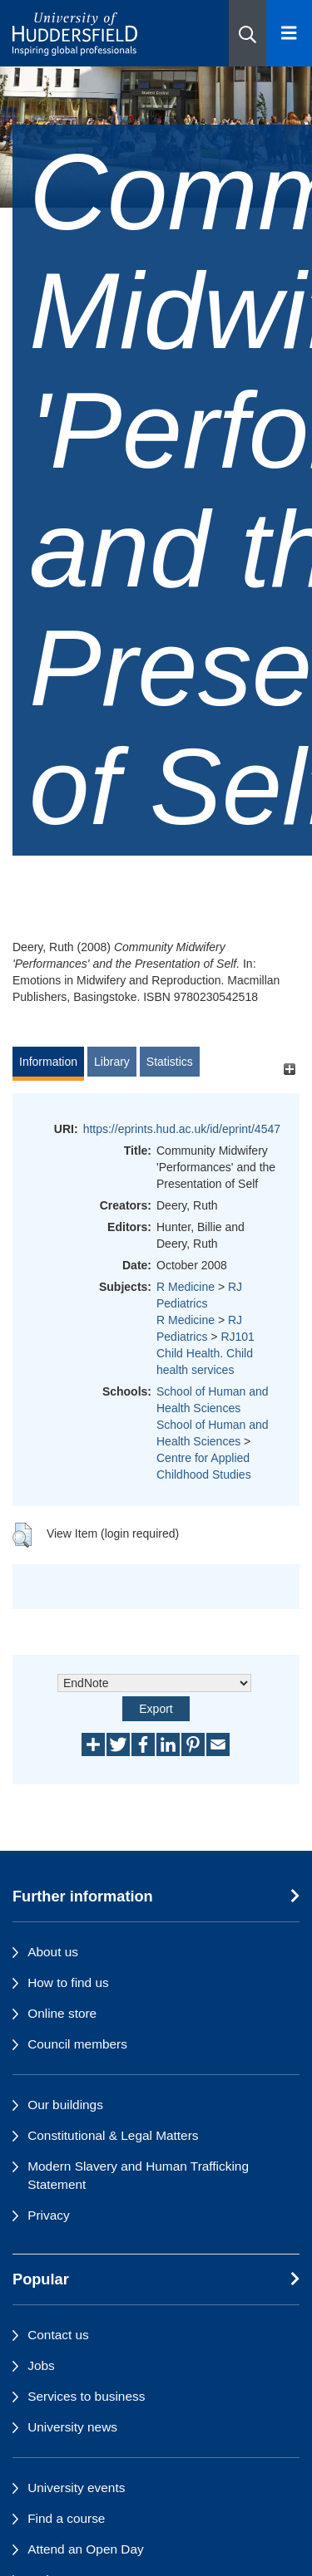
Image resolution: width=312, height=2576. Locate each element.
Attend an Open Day (85, 2549)
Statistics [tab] (169, 1061)
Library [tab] (112, 1061)
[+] (289, 1069)
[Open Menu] (289, 33)
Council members (77, 2044)
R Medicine (185, 1286)
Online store (62, 2013)
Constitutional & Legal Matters (112, 2135)
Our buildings (65, 2105)
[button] (247, 33)
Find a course (66, 2518)
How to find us (68, 1982)
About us (52, 1952)
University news (72, 2427)
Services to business (86, 2396)
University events (76, 2487)
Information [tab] (48, 1061)
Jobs (41, 2365)
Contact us (58, 2335)
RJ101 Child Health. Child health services (205, 1353)
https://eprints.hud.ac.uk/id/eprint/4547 (181, 1129)
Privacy (48, 2215)
